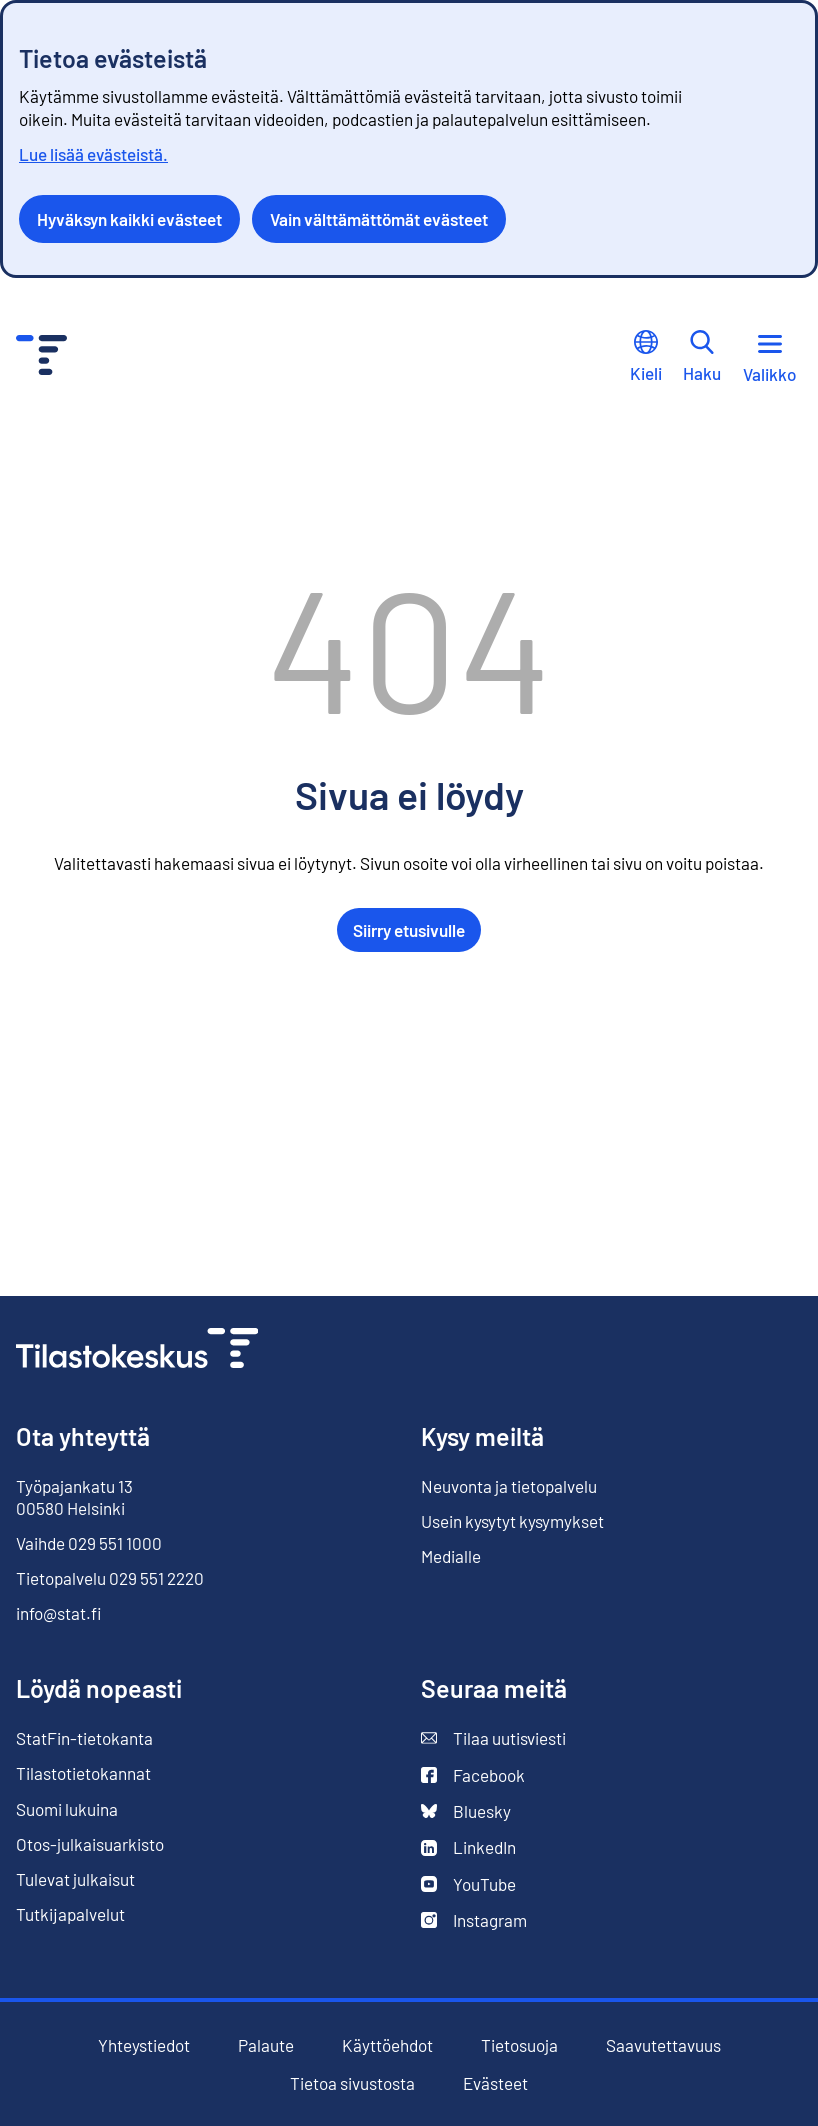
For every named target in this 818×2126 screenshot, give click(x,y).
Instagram (474, 1920)
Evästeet (495, 2083)
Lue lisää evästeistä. (93, 154)
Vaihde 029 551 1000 (89, 1543)
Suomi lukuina (67, 1809)
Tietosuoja (519, 2045)
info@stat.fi (59, 1613)
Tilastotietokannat (83, 1773)
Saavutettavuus (663, 2045)
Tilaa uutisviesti (493, 1738)
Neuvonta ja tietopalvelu (509, 1486)
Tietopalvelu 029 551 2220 (110, 1578)
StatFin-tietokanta (84, 1738)
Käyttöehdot (387, 2045)
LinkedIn (468, 1847)
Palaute (266, 2045)
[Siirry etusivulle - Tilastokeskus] (41, 357)
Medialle (451, 1556)
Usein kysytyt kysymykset (512, 1521)
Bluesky (466, 1811)
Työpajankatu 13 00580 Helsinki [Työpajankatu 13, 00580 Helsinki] (74, 1497)
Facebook (473, 1775)
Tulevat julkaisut (75, 1879)
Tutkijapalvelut (70, 1914)
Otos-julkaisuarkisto (90, 1844)
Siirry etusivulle (409, 930)
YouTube (468, 1884)
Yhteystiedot (144, 2045)
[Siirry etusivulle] (137, 1350)
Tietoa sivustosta (352, 2083)
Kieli (646, 356)
